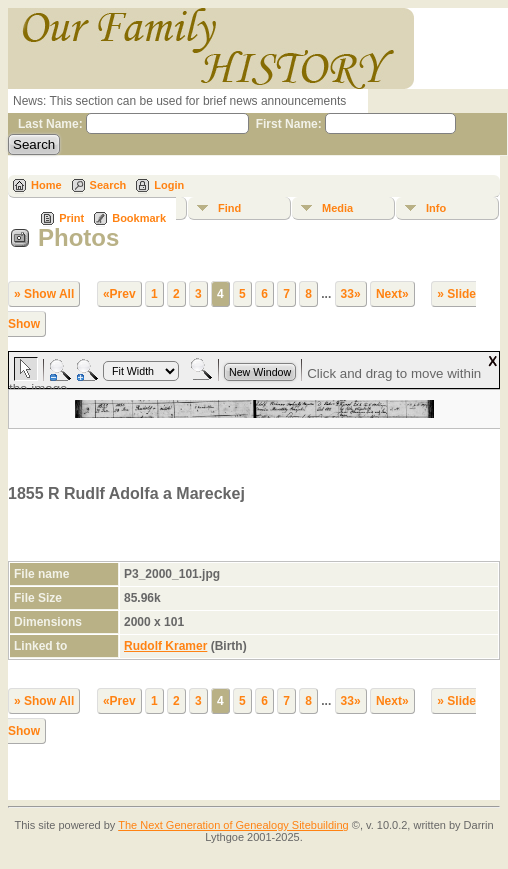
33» (351, 294)
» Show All (44, 294)
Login (169, 185)
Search (108, 185)
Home (46, 185)
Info (436, 208)
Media (337, 208)
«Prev (119, 294)
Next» (392, 294)
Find (229, 208)
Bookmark (139, 218)
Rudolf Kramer (165, 646)
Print (71, 218)
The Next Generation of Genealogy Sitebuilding (233, 825)
